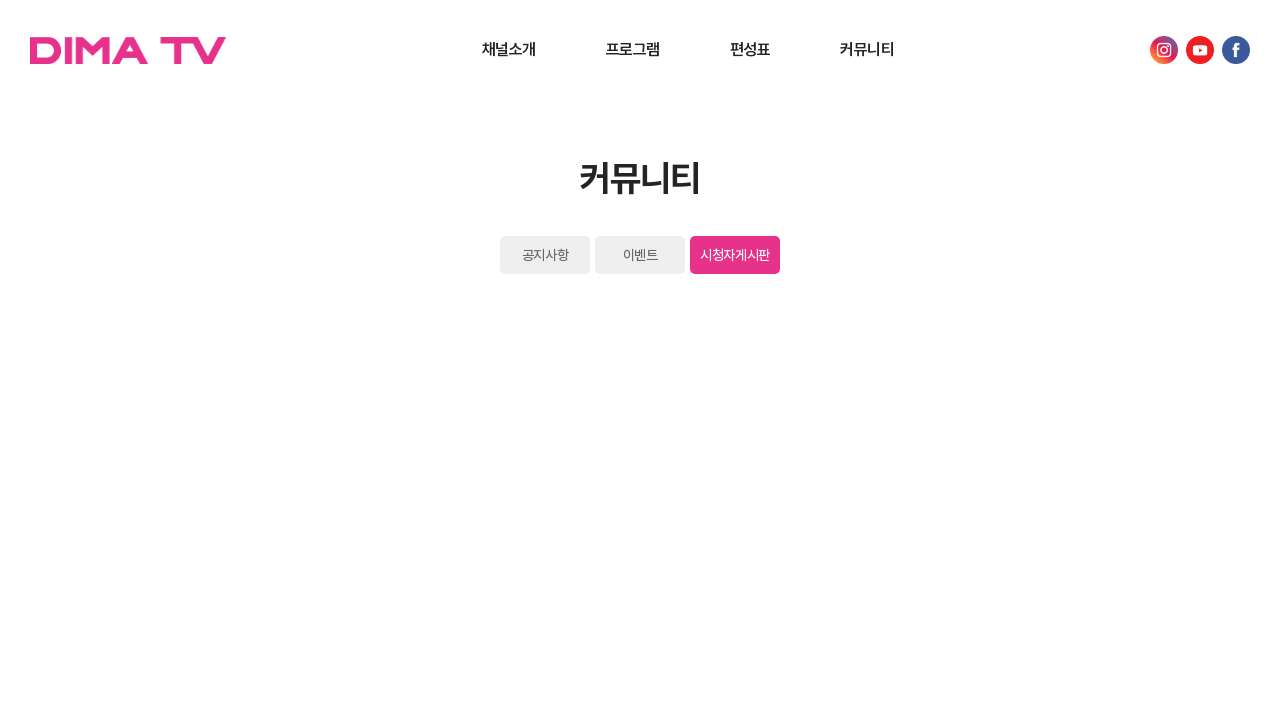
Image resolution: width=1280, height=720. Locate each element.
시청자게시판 (734, 255)
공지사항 (545, 255)
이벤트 (640, 255)
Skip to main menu (0, 0)
